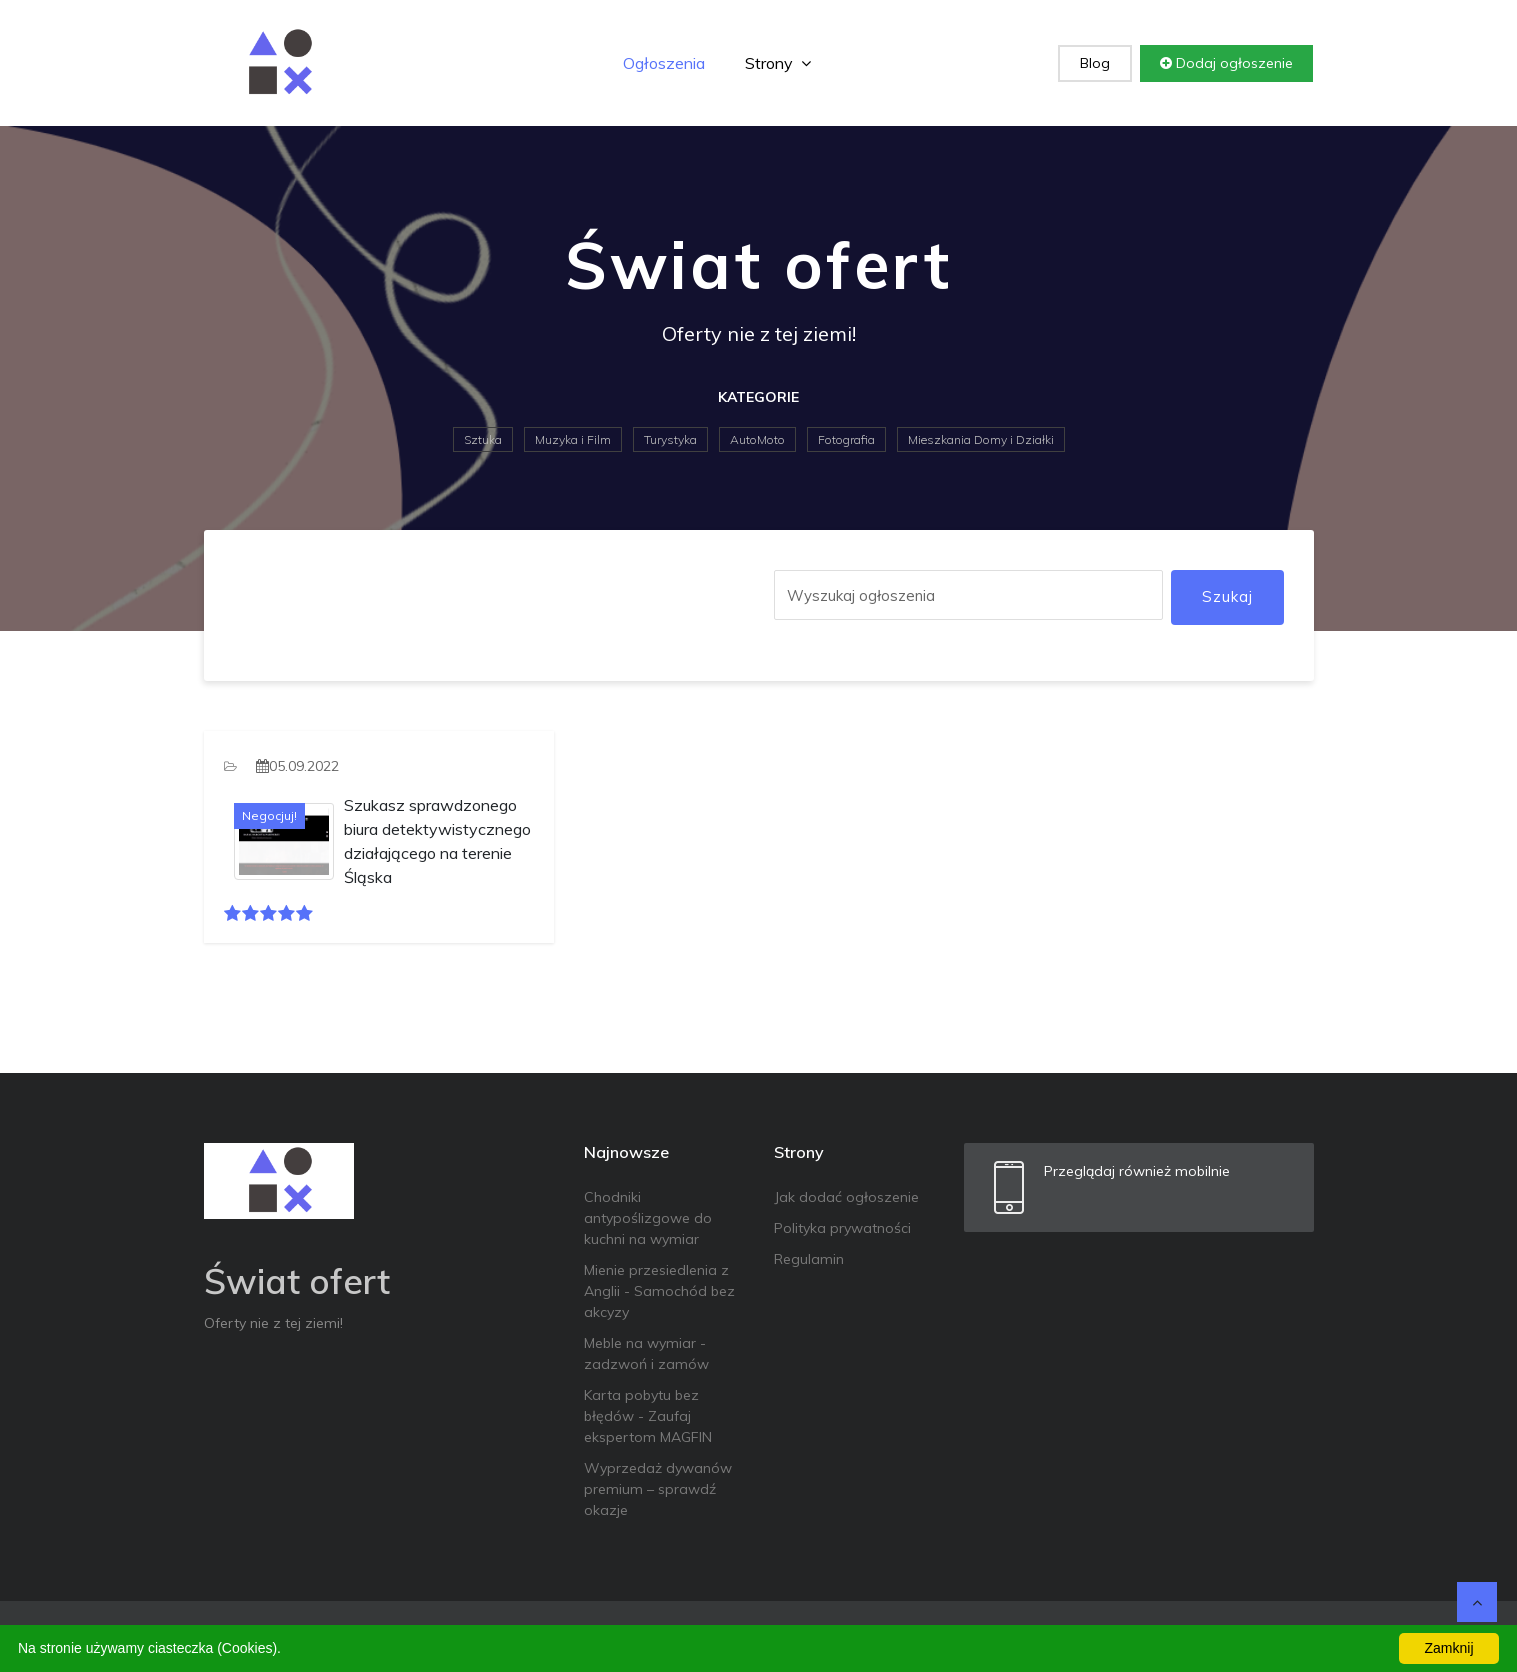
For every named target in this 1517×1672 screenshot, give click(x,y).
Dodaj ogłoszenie (1226, 63)
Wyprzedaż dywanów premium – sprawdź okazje (658, 1489)
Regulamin (809, 1259)
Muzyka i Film (573, 439)
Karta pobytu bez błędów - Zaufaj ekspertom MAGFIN (648, 1416)
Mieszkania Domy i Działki (981, 439)
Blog (1095, 63)
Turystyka (670, 439)
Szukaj (1227, 596)
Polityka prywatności (842, 1228)
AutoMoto (757, 439)
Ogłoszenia (664, 63)
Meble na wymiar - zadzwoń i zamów (646, 1353)
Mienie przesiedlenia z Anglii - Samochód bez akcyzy (659, 1291)
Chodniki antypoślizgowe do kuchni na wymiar (648, 1218)
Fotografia (846, 439)
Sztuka (483, 439)
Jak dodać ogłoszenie (846, 1197)
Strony (778, 63)
